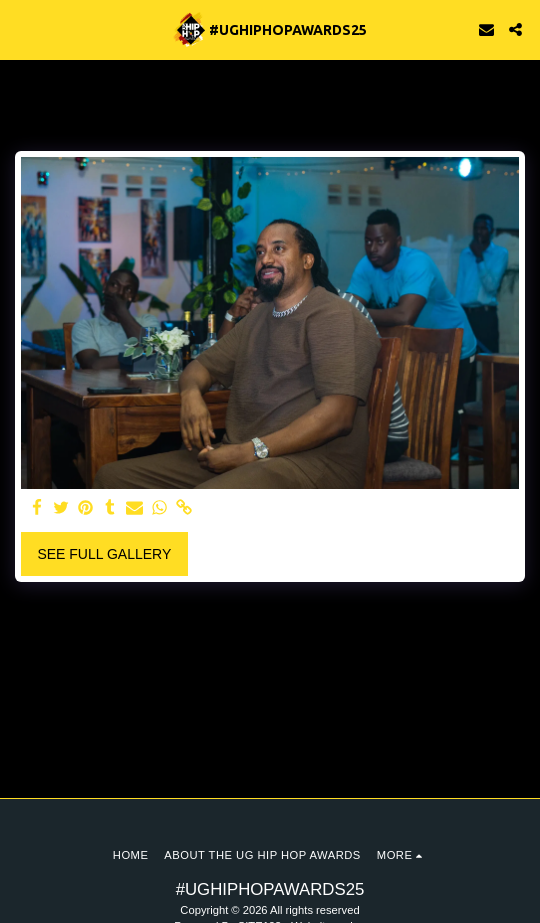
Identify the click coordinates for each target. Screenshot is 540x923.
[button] (22, 29)
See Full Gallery (104, 554)
